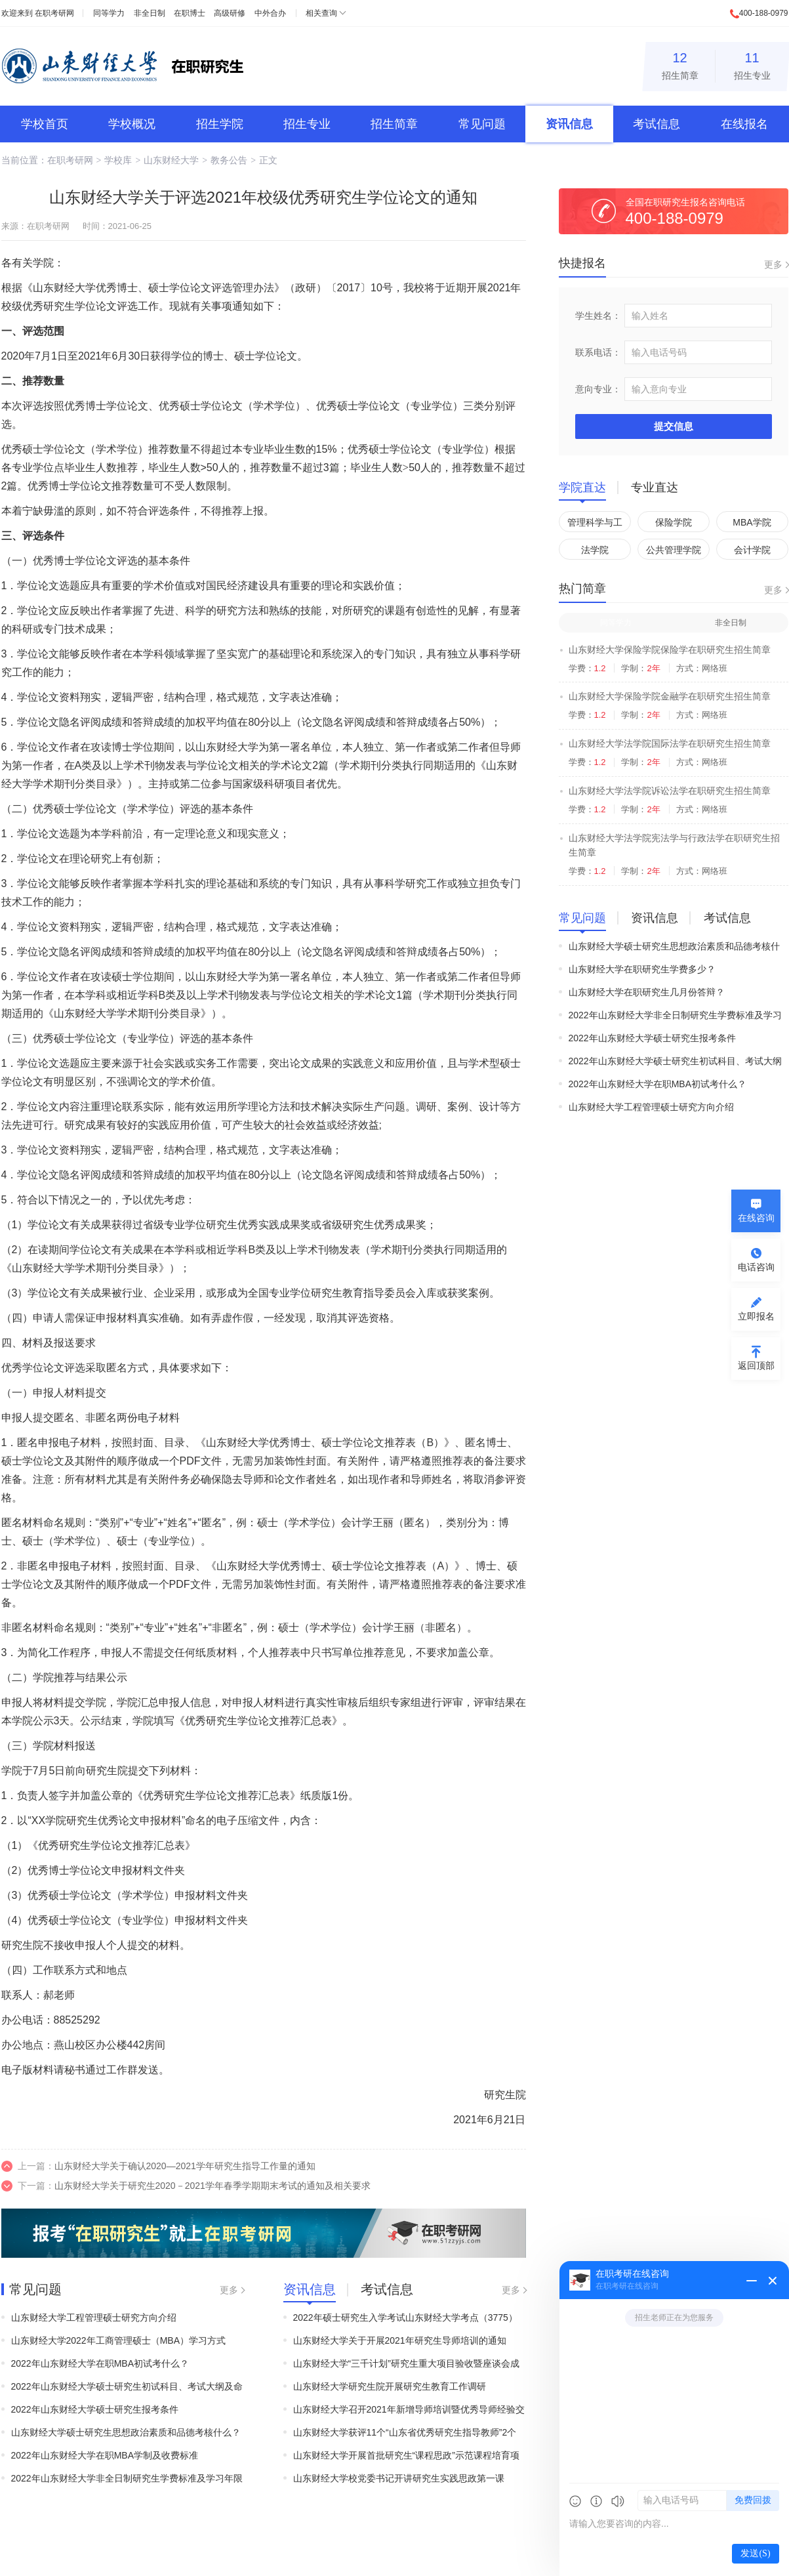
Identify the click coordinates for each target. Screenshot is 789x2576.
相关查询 (321, 13)
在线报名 (744, 124)
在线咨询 (756, 1218)
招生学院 (219, 124)
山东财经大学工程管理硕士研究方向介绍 (93, 2317)
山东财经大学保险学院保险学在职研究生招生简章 (670, 649)
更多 (229, 2290)
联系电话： (598, 352)
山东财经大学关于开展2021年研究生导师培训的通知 (399, 2340)
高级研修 (229, 13)
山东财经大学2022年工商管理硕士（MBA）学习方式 (118, 2340)
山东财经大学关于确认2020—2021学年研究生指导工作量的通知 (184, 2166)
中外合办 (270, 13)
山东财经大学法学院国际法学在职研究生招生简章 (670, 743)
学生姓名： (598, 315)
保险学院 (673, 522)
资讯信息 (569, 124)
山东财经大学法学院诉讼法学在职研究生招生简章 (670, 790)
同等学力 (109, 13)
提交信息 (673, 426)
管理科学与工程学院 (594, 524)
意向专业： (598, 389)
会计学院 (752, 550)
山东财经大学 (171, 160)
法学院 (595, 550)
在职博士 (189, 13)
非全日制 (149, 13)
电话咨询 (756, 1267)
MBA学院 (752, 522)
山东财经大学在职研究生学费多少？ (642, 969)
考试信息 (656, 124)
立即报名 (756, 1316)
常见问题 (482, 124)
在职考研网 (54, 13)
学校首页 (44, 124)
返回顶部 (756, 1365)
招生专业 (752, 64)
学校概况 (131, 124)
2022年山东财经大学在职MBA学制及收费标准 (104, 2455)
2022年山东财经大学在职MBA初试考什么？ (100, 2363)
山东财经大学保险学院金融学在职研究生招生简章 (670, 696)
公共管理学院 (673, 550)
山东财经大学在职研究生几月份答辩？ (647, 992)
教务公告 (229, 160)
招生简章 (680, 64)
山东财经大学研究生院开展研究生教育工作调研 (389, 2386)
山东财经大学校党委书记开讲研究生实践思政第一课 (398, 2478)
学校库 (118, 160)
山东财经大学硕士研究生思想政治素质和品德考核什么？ (126, 2432)
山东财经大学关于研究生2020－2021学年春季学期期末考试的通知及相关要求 (212, 2185)
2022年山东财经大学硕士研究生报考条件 (94, 2409)
